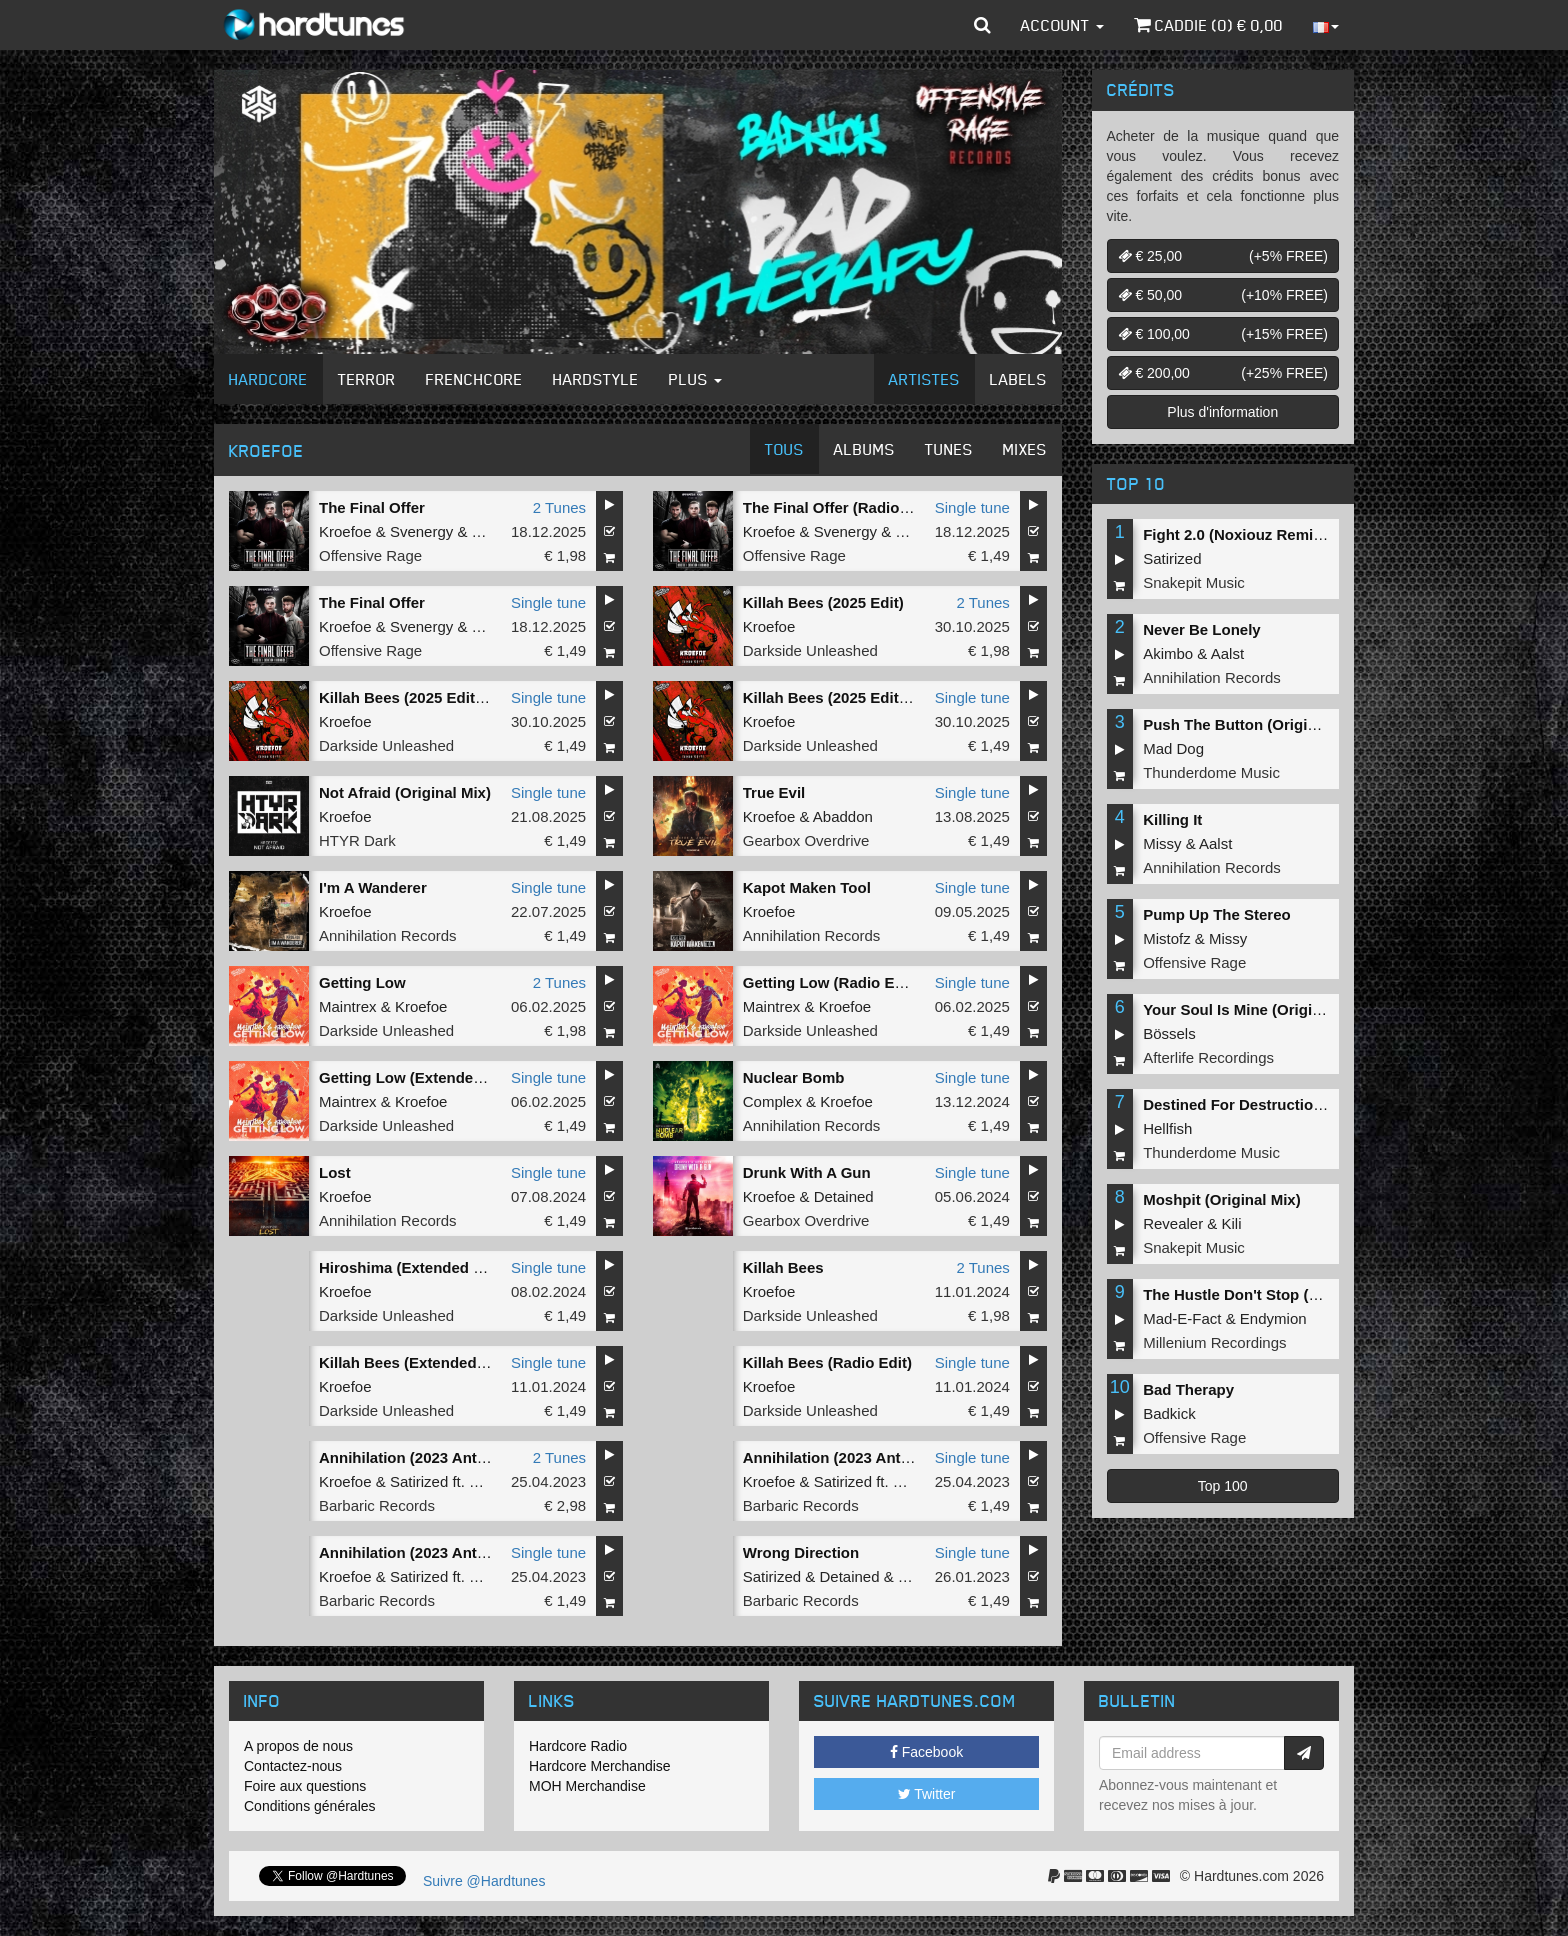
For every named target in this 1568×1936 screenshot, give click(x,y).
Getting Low (362, 982)
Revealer (1173, 1223)
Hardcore (268, 379)
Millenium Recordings (1214, 1342)
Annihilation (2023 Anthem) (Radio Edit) (884, 1457)
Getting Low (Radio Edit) (830, 982)
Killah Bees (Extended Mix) (415, 1362)
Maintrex (348, 1006)
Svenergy (421, 531)
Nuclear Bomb (794, 1077)
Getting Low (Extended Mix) (418, 1077)
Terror (367, 379)
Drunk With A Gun (807, 1172)
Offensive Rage (370, 555)
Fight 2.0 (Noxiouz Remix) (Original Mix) (1284, 534)
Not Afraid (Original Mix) (405, 792)
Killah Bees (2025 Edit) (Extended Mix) (455, 697)
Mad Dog (1173, 748)
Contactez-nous (293, 1766)
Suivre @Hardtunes (484, 1881)
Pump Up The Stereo (1217, 914)
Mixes (1025, 449)
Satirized (419, 1481)
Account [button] (1062, 25)
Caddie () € (1208, 25)
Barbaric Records (377, 1505)
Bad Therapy (1188, 1389)
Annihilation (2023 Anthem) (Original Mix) (466, 1552)
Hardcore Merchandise (600, 1766)
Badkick (1169, 1413)
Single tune (972, 507)
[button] (982, 25)
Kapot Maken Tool (807, 887)
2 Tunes (559, 507)
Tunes (949, 449)
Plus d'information (1222, 412)
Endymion (1273, 1318)
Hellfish (1167, 1128)
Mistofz (1167, 938)
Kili (1232, 1223)
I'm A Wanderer (373, 887)
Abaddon (843, 816)
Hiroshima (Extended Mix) (411, 1267)
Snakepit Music (1194, 582)
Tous (784, 449)
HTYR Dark (357, 840)
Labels (1018, 379)
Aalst (1227, 653)
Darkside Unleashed (810, 650)
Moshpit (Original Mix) (1222, 1199)
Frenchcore (474, 379)
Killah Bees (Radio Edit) (827, 1362)
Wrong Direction (801, 1552)
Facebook (926, 1752)
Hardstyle (596, 379)
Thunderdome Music (1211, 772)
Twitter (927, 1794)
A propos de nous (298, 1746)
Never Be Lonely (1202, 629)
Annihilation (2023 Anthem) (416, 1457)
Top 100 (1223, 1486)
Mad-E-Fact (1182, 1318)
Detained (844, 1196)
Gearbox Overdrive (806, 840)
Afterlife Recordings (1208, 1057)
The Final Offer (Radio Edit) (840, 507)
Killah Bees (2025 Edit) (823, 602)
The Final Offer (372, 507)
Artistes (924, 379)
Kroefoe (345, 531)
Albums (864, 449)
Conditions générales (310, 1806)
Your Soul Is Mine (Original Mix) (1255, 1009)
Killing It (1172, 819)
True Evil (774, 792)
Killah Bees (783, 1267)
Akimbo (1168, 653)
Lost (335, 1172)
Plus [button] (695, 379)
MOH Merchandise (587, 1786)
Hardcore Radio (578, 1746)
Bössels (1169, 1033)
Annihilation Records (388, 935)
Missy (1162, 843)
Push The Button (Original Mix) (1253, 724)
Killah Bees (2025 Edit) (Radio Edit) (867, 697)
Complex (772, 1101)
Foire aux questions (305, 1786)
